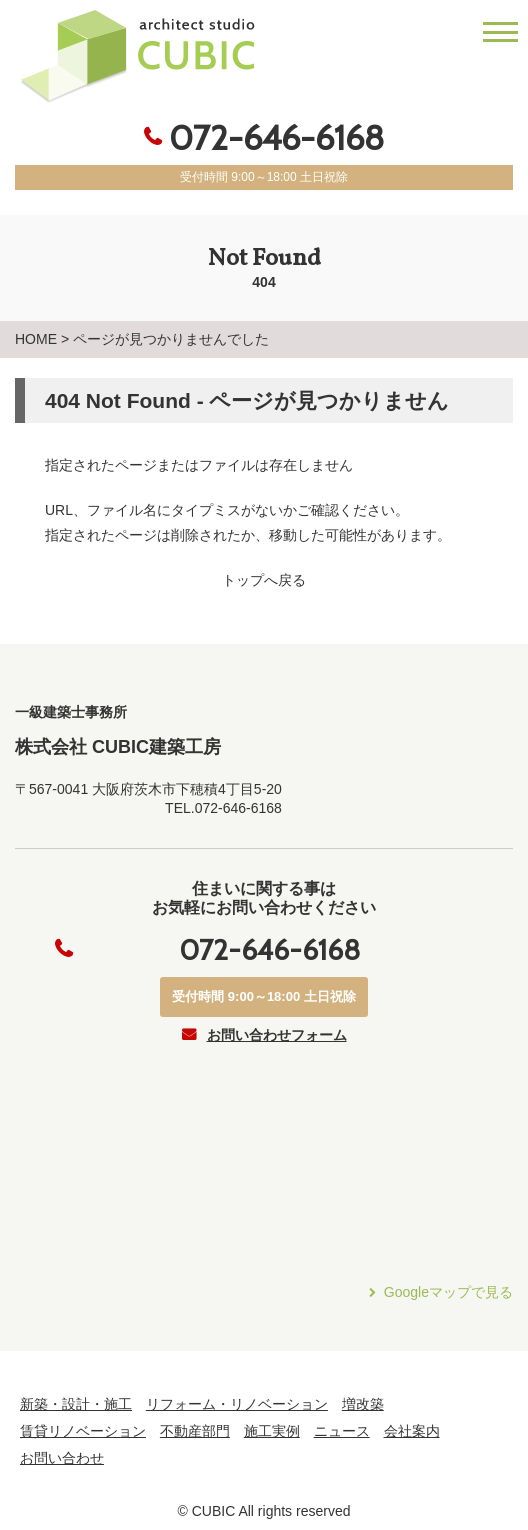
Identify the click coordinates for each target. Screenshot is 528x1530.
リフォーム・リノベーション (237, 1404)
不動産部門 (195, 1431)
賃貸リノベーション (83, 1431)
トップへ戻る (264, 580)
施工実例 (272, 1431)
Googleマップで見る (448, 1292)
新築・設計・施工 (76, 1404)
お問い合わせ (62, 1458)
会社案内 (412, 1431)
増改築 (363, 1404)
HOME (36, 339)
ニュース (342, 1431)
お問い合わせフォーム (277, 1035)
